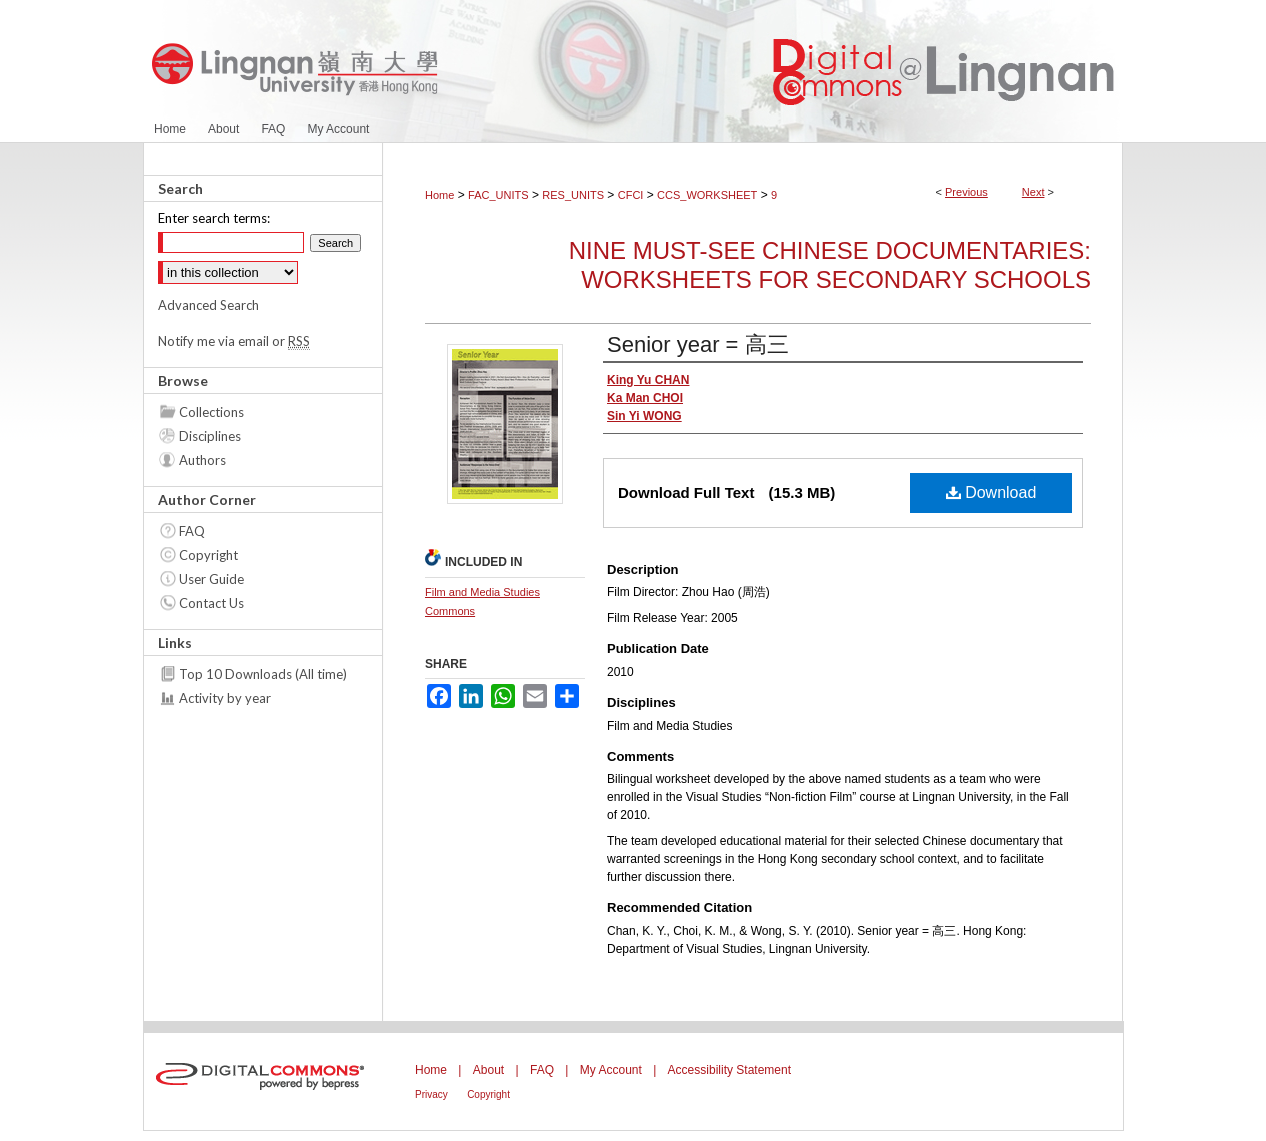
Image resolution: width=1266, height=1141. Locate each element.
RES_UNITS (573, 195)
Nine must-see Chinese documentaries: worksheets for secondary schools (830, 265)
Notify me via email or (234, 341)
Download (991, 492)
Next (1033, 192)
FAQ (192, 531)
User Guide (211, 579)
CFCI (631, 195)
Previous (966, 192)
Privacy (431, 1094)
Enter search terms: (214, 218)
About (488, 1070)
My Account (611, 1070)
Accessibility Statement (729, 1070)
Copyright (208, 555)
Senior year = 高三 (698, 344)
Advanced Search (208, 305)
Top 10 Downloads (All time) (263, 674)
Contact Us (211, 603)
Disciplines (210, 436)
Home (439, 195)
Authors (202, 460)
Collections (211, 412)
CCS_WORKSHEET (707, 195)
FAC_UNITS (498, 195)
